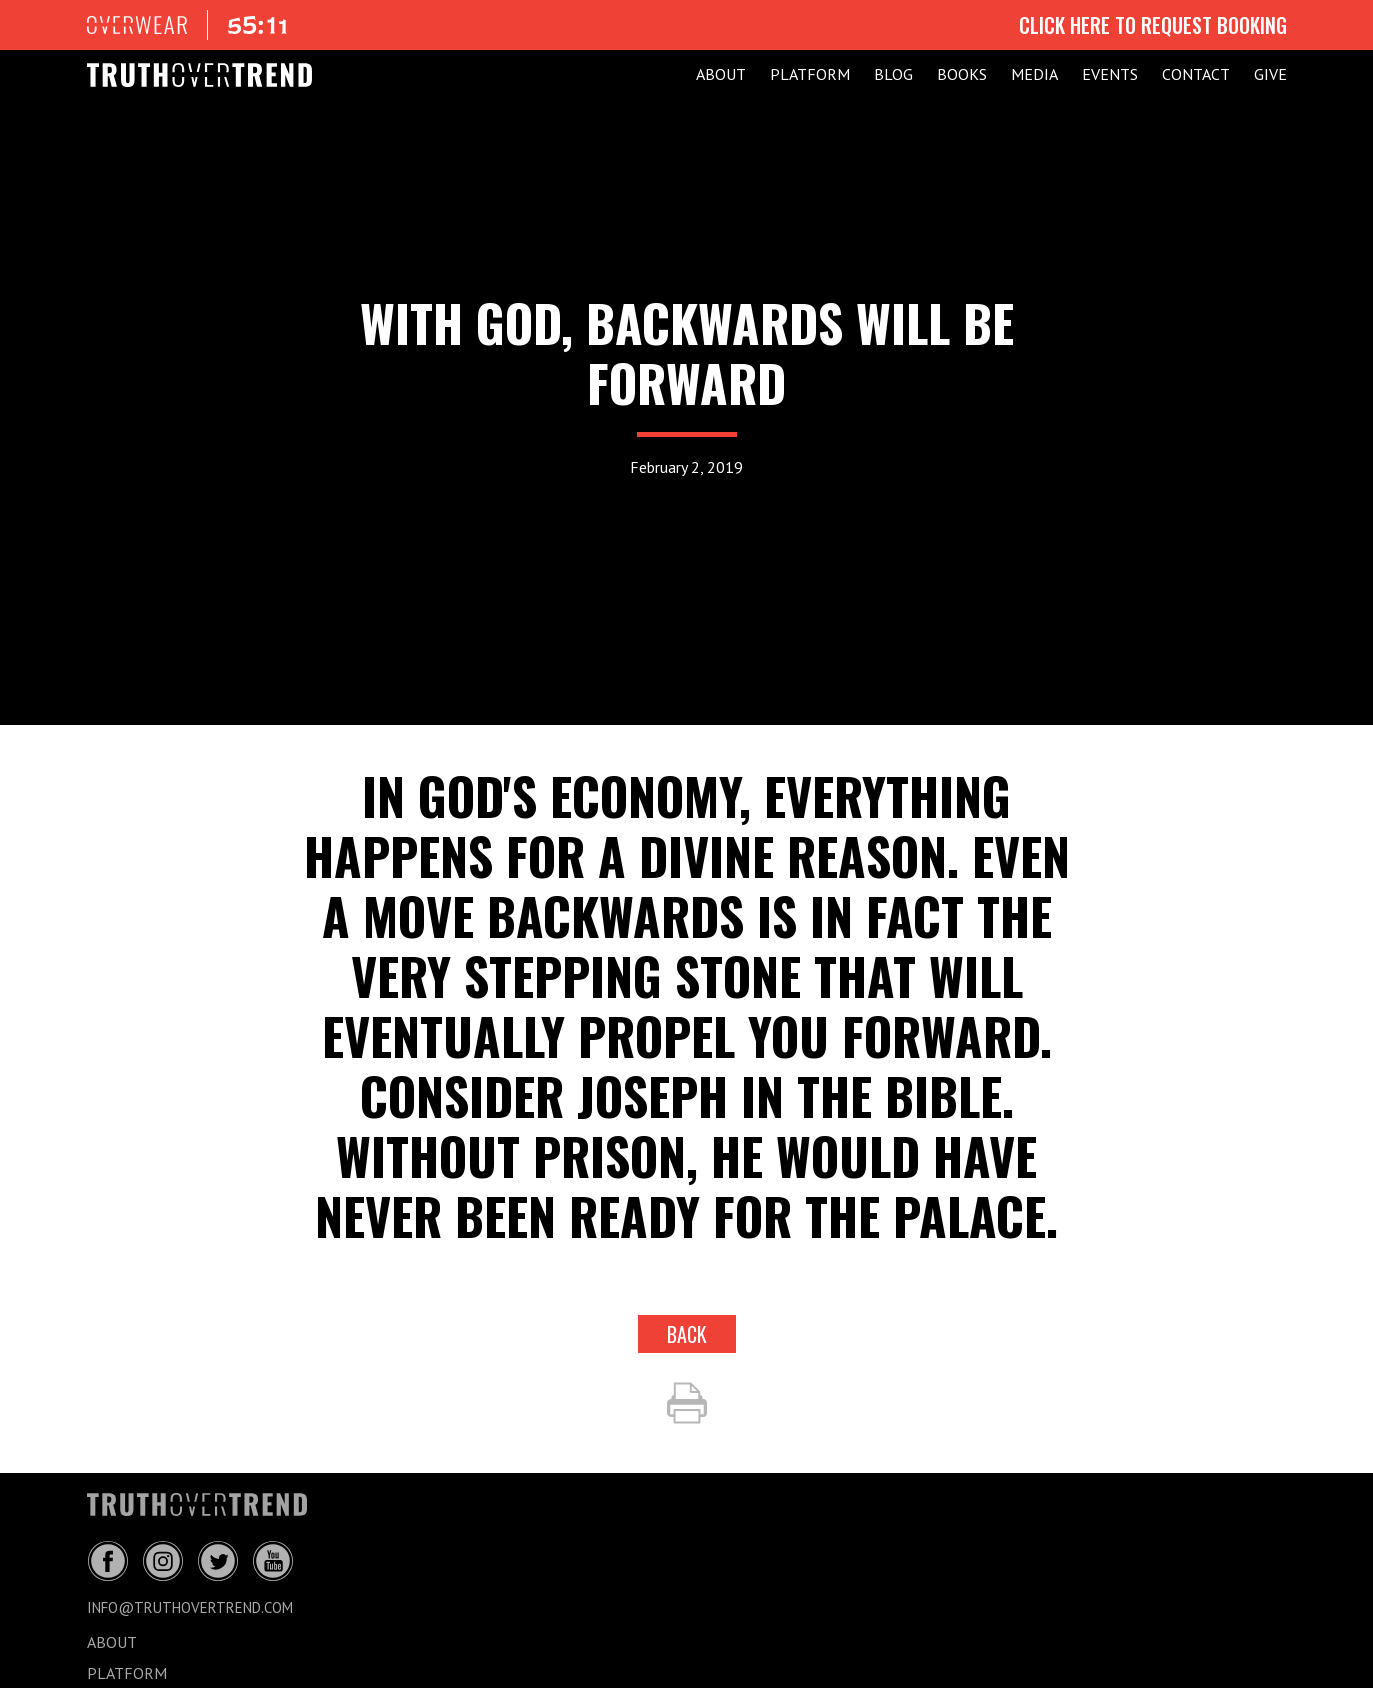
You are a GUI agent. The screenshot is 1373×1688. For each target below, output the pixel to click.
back (687, 1334)
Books (962, 74)
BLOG (893, 74)
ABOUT (721, 74)
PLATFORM (810, 74)
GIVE (1270, 74)
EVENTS (1110, 74)
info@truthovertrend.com (190, 1607)
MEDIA (1034, 74)
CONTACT (1196, 74)
